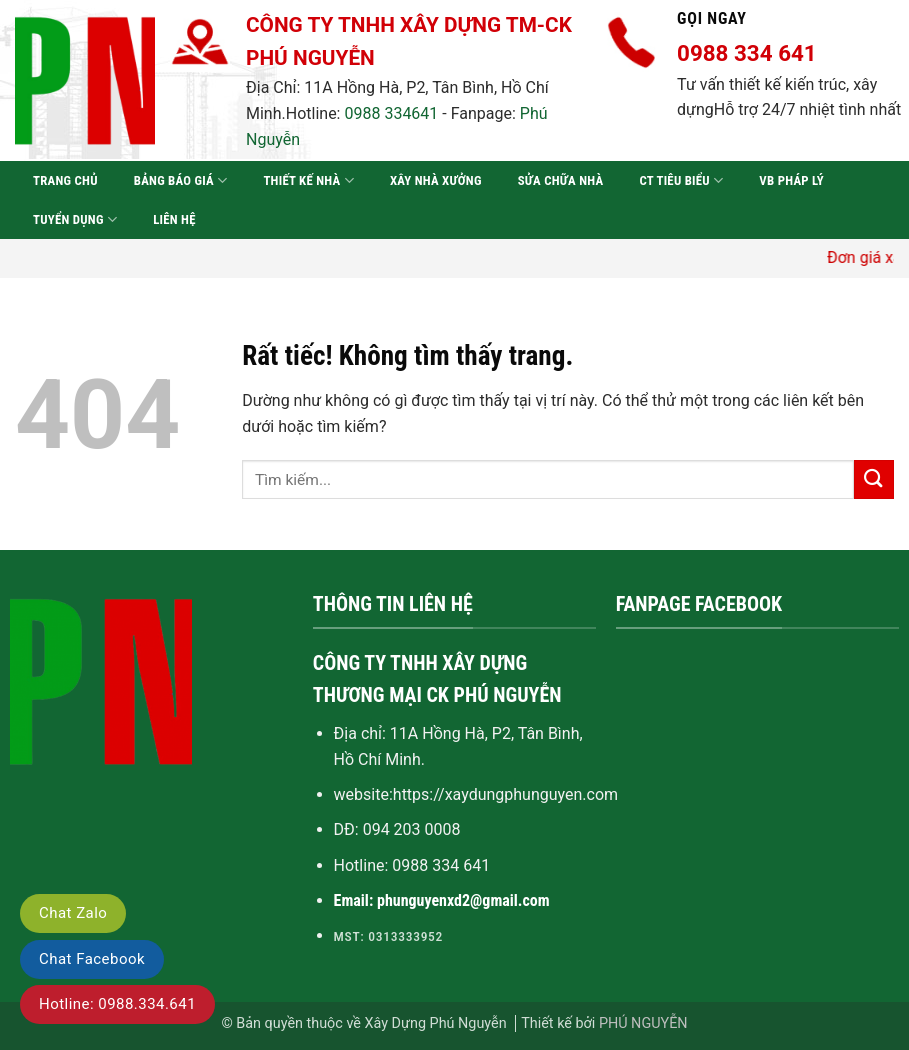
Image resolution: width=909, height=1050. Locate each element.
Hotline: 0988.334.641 (117, 1004)
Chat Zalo (73, 913)
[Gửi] (874, 479)
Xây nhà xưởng (436, 180)
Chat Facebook (92, 959)
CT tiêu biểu (681, 180)
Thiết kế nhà (308, 180)
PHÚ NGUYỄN (643, 1023)
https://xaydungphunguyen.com (505, 794)
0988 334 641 (441, 865)
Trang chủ (65, 180)
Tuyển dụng (75, 219)
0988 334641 (391, 113)
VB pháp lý (791, 180)
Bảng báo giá (181, 180)
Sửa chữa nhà (561, 180)
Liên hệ (174, 219)
